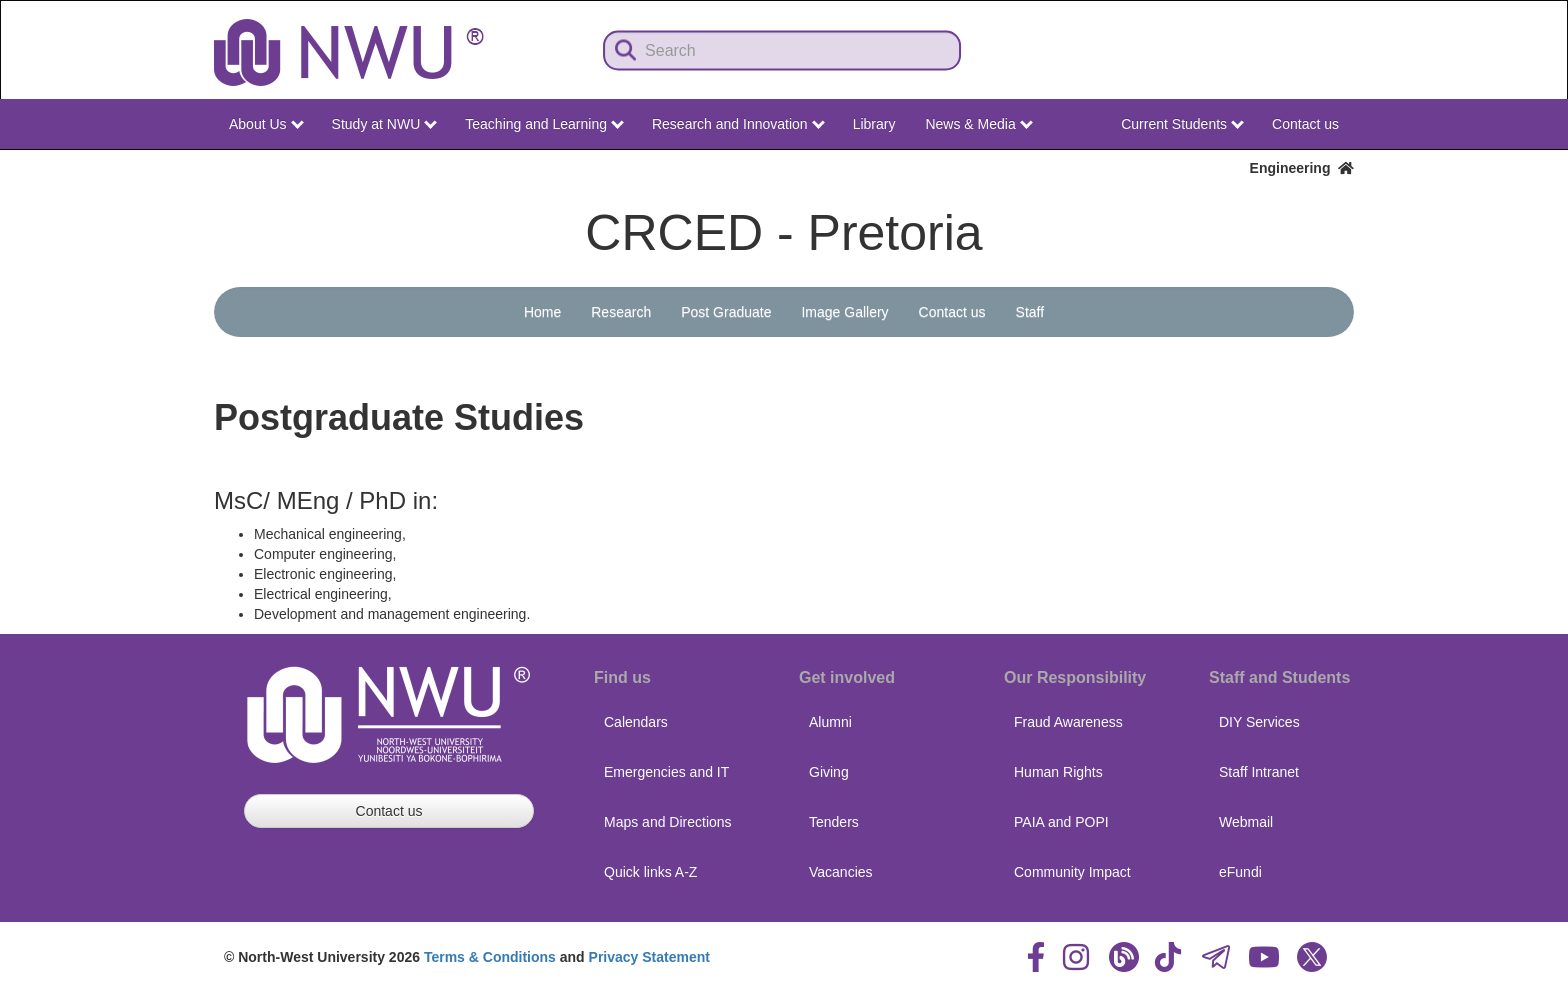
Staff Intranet (1259, 772)
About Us (266, 124)
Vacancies (841, 872)
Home (542, 312)
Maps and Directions (668, 822)
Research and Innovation (738, 124)
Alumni (830, 722)
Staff (1030, 312)
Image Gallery (844, 312)
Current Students (1182, 124)
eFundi (1240, 872)
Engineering (1302, 168)
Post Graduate (726, 312)
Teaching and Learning (544, 124)
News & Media (978, 124)
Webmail (1246, 822)
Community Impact (1072, 872)
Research (621, 312)
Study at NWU (385, 124)
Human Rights (1058, 772)
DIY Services (1259, 722)
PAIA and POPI (1061, 822)
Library (874, 124)
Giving (829, 772)
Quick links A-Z (650, 872)
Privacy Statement (649, 957)
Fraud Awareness (1068, 722)
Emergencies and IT (666, 772)
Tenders (834, 822)
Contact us (1305, 124)
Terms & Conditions (490, 957)
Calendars (636, 722)
